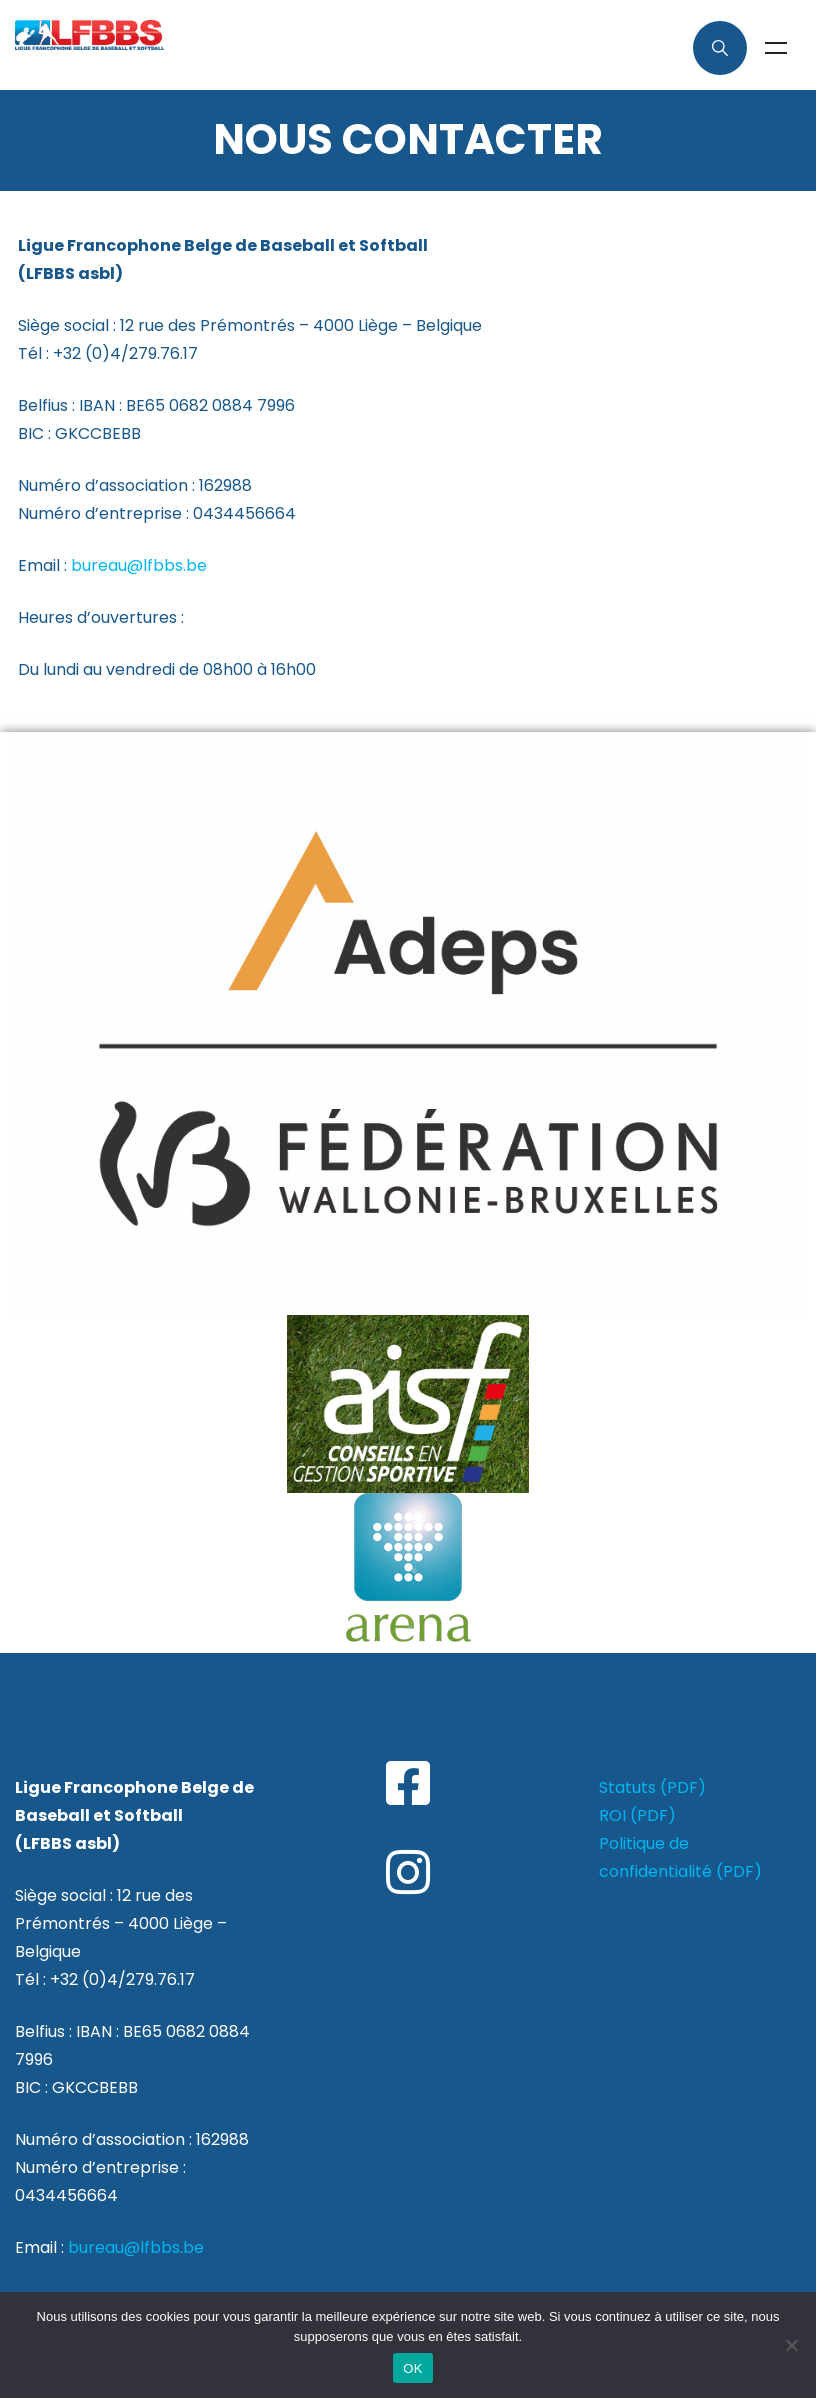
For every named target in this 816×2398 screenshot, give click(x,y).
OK (412, 2368)
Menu (776, 48)
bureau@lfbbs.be (139, 565)
